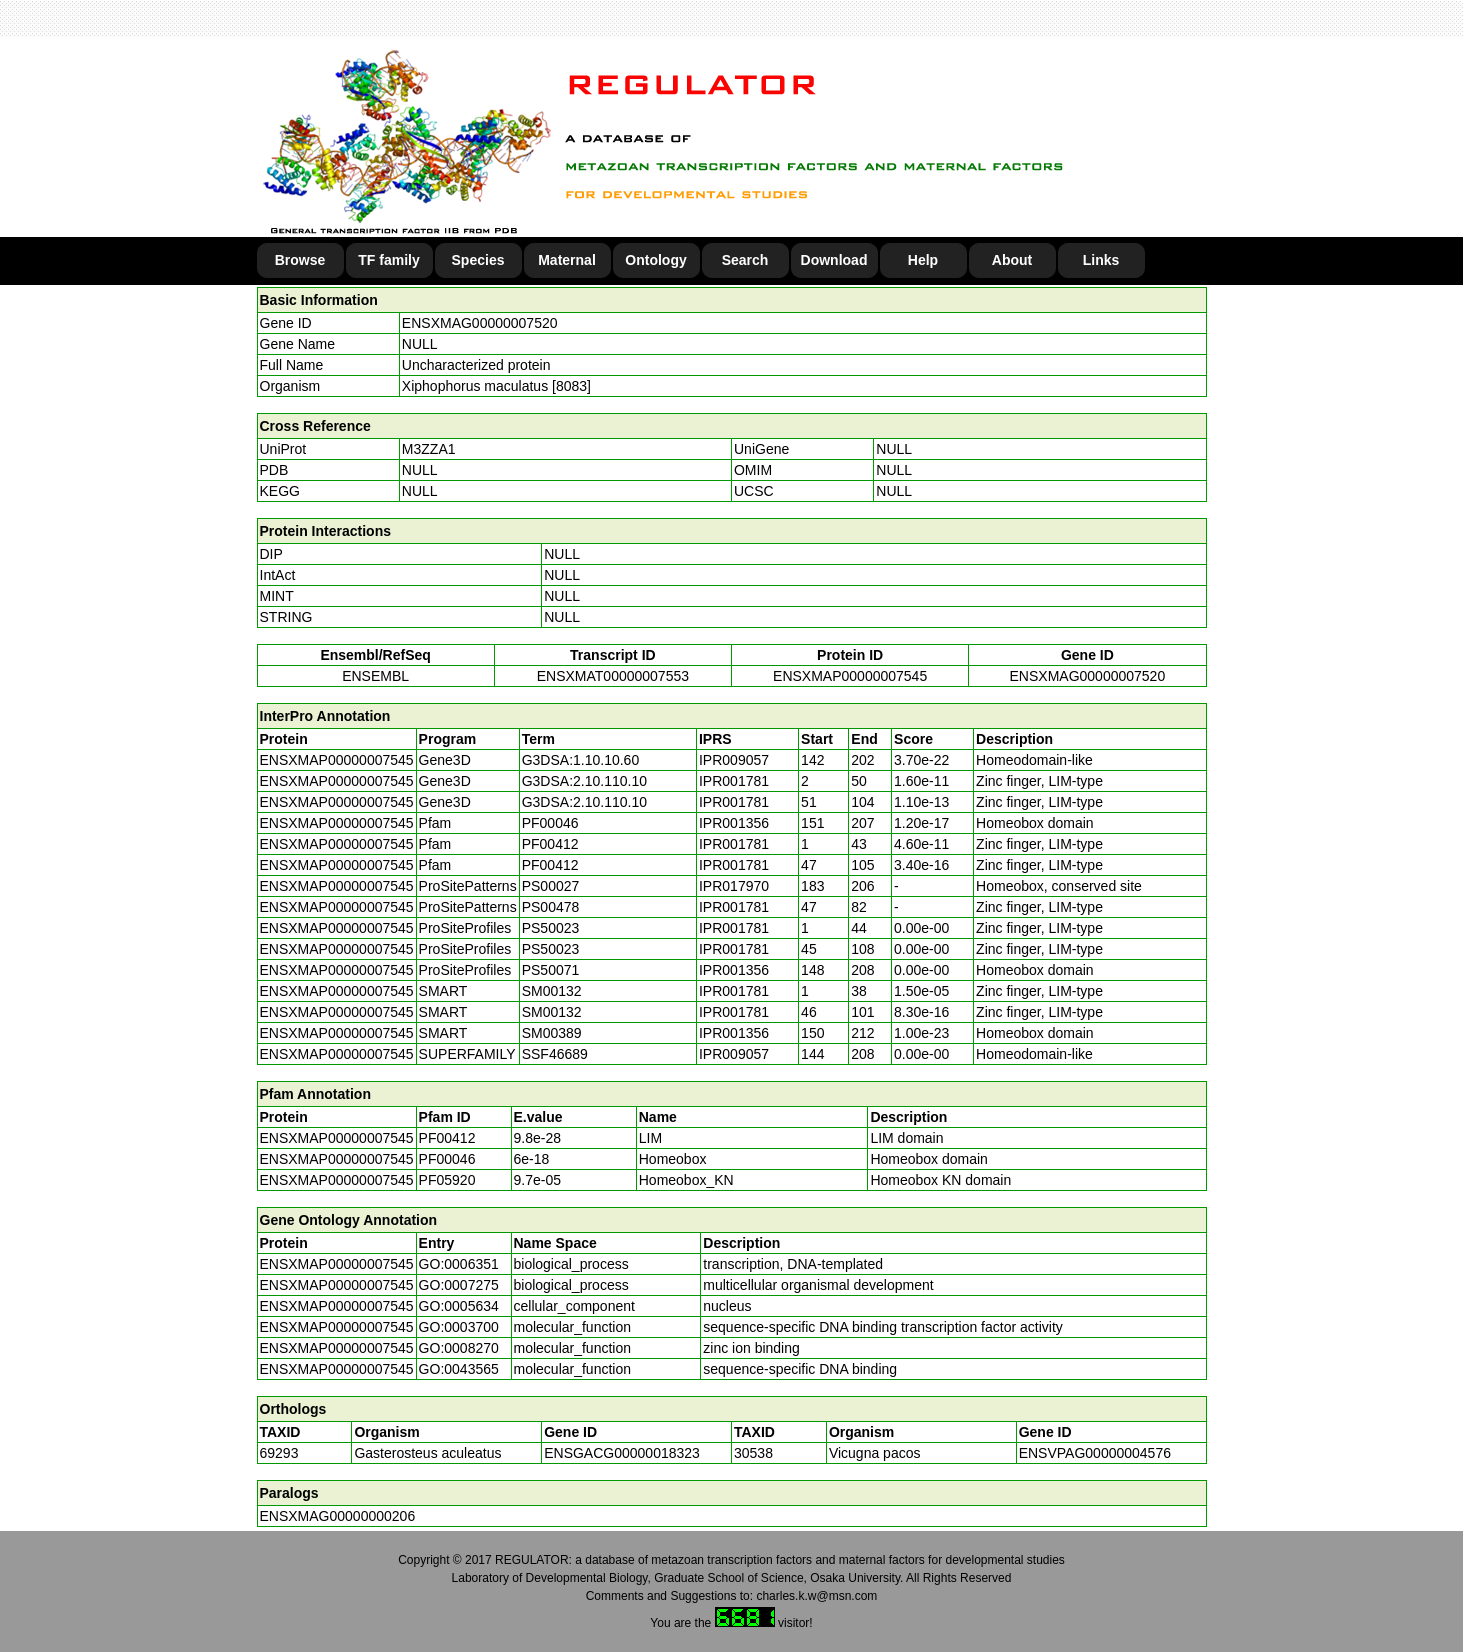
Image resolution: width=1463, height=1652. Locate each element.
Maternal (567, 260)
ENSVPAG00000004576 (1095, 1453)
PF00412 (447, 1138)
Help (923, 260)
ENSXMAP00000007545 (850, 676)
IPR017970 (734, 886)
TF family (388, 260)
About (1012, 260)
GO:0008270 (459, 1348)
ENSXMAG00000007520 (480, 323)
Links (1101, 260)
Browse (300, 260)
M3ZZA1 (429, 449)
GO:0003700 (459, 1327)
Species (478, 260)
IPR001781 (734, 781)
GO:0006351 (459, 1264)
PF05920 (447, 1180)
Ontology (655, 260)
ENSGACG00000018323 (622, 1453)
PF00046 (447, 1159)
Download (834, 260)
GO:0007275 (459, 1285)
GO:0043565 (459, 1369)
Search (745, 260)
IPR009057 (734, 760)
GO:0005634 (459, 1306)
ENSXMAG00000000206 (338, 1516)
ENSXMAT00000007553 (613, 676)
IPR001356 (734, 823)
